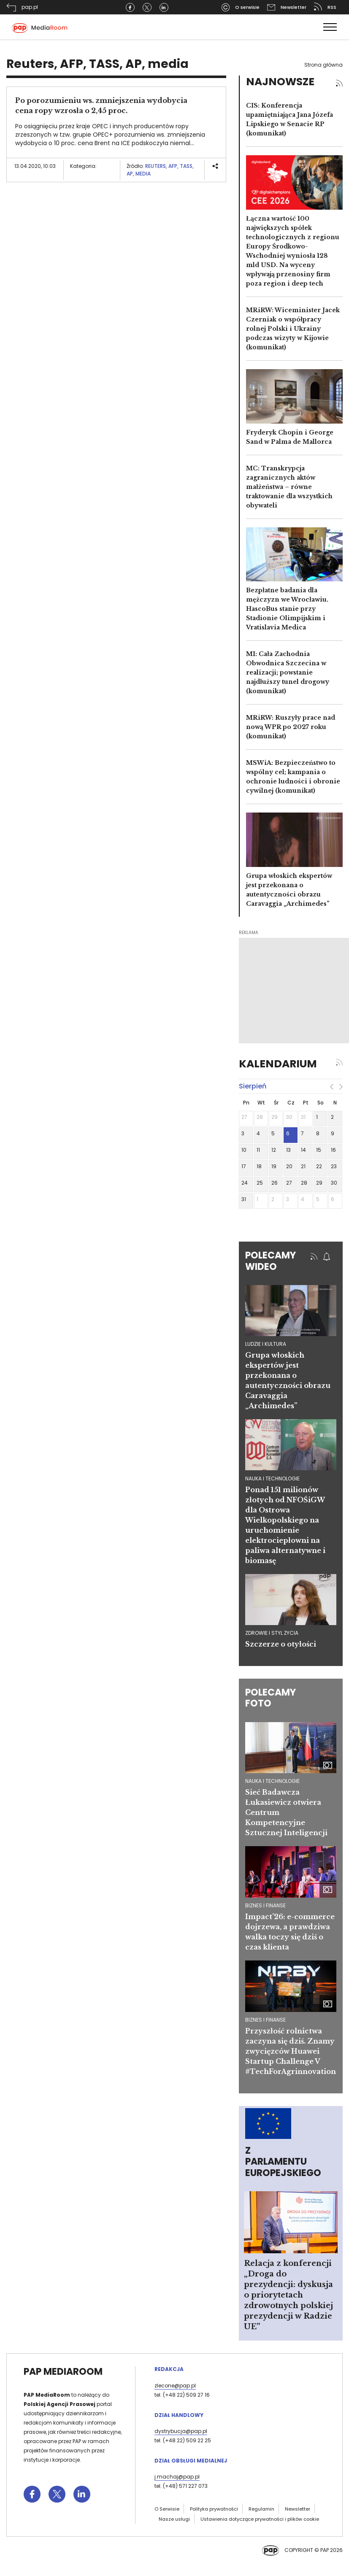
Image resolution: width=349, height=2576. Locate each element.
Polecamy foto (270, 1698)
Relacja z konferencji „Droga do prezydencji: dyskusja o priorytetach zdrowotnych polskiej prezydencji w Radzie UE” (288, 2295)
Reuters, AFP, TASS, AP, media (160, 169)
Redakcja (169, 2369)
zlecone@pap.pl (175, 2385)
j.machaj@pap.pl (177, 2476)
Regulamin (261, 2509)
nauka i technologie (272, 1478)
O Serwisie (166, 2509)
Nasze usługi (174, 2519)
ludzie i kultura (265, 1343)
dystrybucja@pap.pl (180, 2431)
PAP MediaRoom (63, 2371)
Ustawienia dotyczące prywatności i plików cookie (259, 2519)
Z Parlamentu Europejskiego (283, 2161)
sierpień (252, 1086)
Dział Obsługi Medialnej (190, 2460)
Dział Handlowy (178, 2415)
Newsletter (297, 2509)
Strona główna (323, 64)
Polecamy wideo (270, 1261)
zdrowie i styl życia (271, 1632)
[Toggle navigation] (329, 27)
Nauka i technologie (272, 1781)
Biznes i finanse (265, 1905)
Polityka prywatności (214, 2509)
